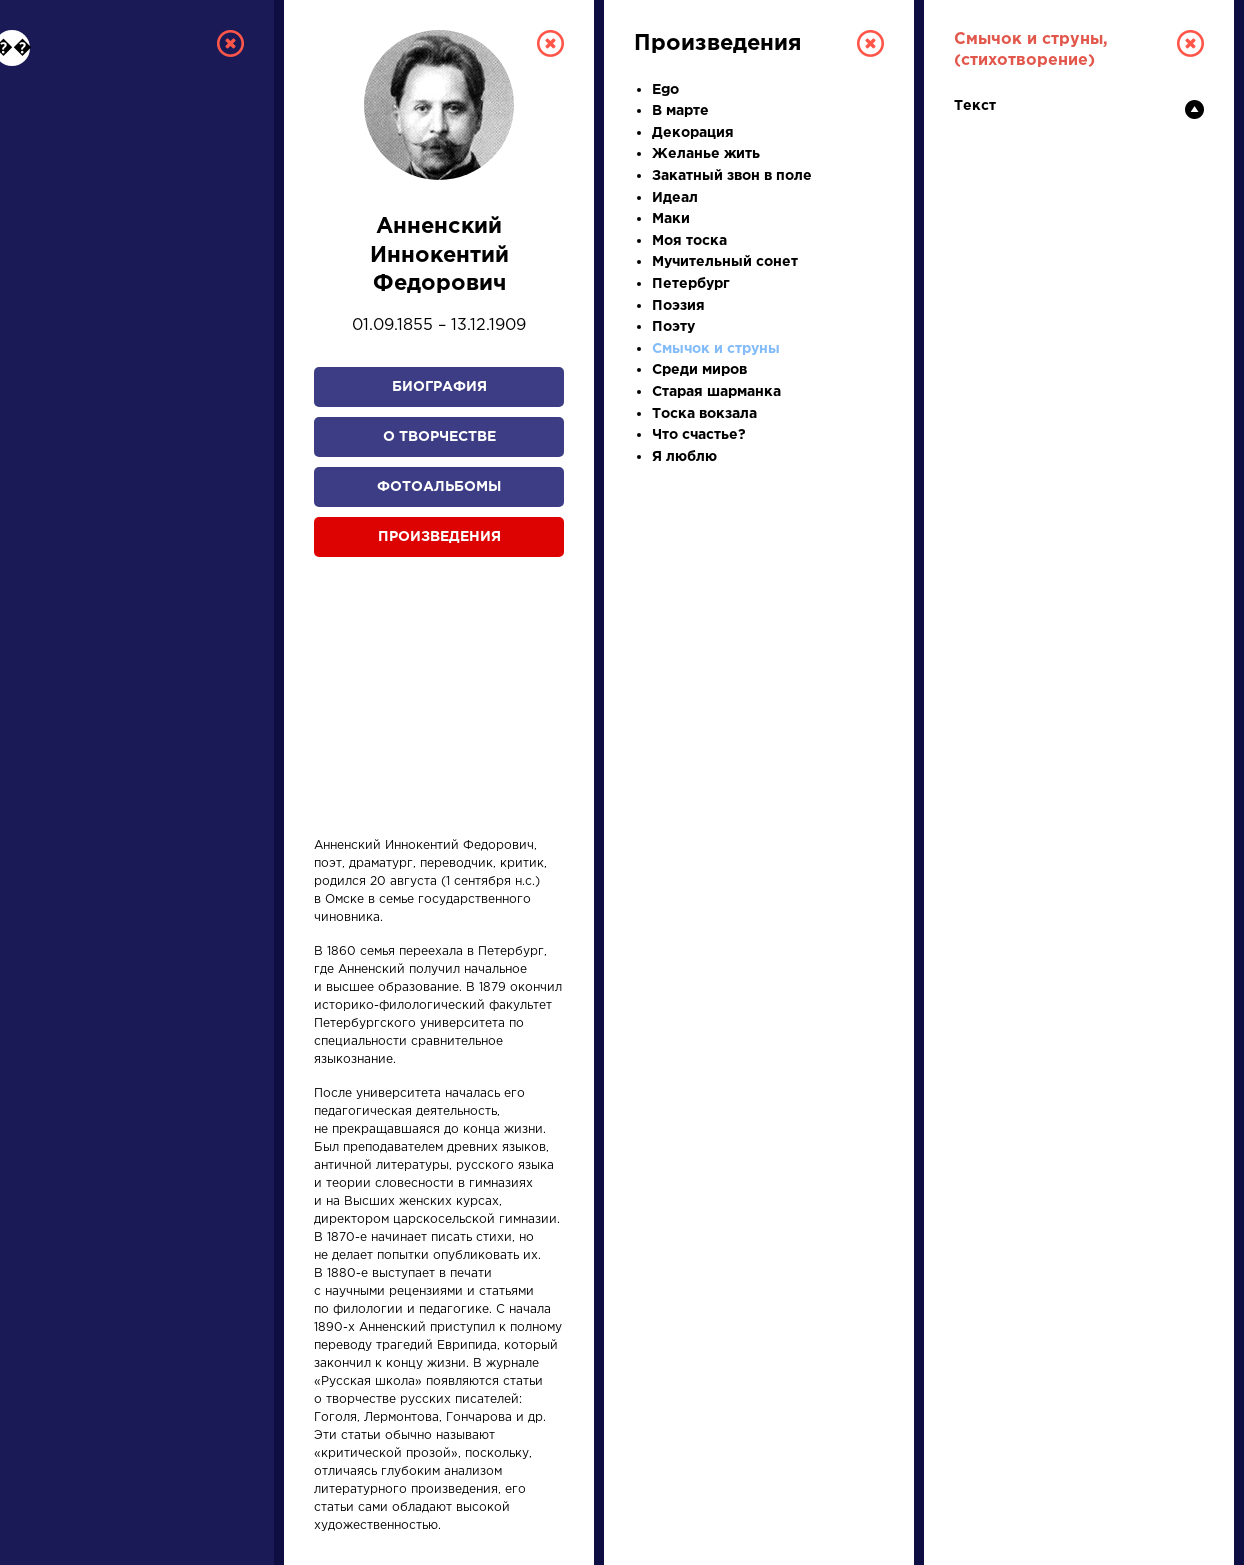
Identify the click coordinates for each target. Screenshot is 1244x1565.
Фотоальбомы (439, 487)
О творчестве (439, 437)
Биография (439, 387)
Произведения (439, 537)
